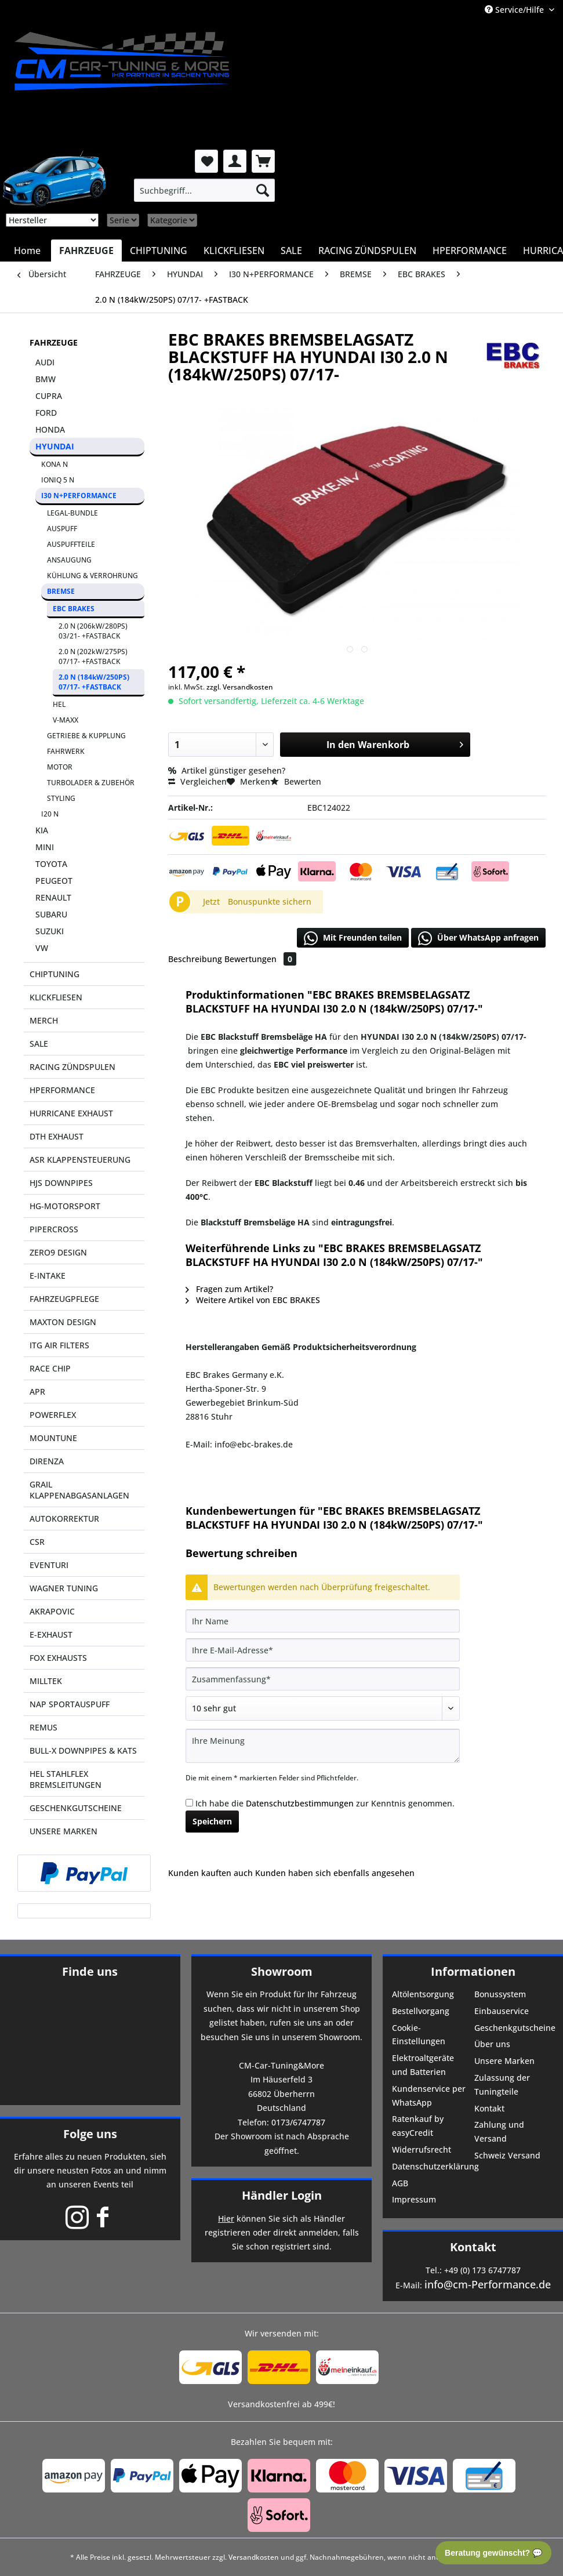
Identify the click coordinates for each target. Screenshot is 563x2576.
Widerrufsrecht (421, 2149)
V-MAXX (65, 720)
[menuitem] (204, 190)
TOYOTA (51, 863)
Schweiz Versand (507, 2155)
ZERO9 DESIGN (58, 1252)
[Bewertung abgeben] (323, 1708)
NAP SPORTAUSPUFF (70, 1704)
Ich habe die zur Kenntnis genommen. (325, 1803)
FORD (46, 412)
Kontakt (489, 2108)
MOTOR (59, 767)
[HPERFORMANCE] (469, 251)
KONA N (54, 464)
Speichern (212, 1821)
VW (41, 947)
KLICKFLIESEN (56, 997)
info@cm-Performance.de (487, 2284)
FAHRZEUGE (54, 342)
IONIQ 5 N (57, 480)
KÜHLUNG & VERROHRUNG (92, 575)
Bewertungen (260, 958)
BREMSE (61, 591)
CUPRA (48, 395)
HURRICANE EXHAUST (71, 1113)
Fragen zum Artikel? (229, 1288)
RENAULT (53, 897)
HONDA (50, 429)
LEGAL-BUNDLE (72, 513)
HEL (59, 704)
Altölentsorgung (423, 1994)
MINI (44, 846)
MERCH (44, 1020)
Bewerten (295, 781)
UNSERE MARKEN (63, 1831)
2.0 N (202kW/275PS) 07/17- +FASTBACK (93, 656)
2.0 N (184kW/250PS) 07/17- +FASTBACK (94, 682)
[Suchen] (262, 190)
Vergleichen (197, 781)
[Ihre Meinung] (323, 1746)
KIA (41, 830)
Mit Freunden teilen (353, 938)
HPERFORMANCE (62, 1089)
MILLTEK (46, 1680)
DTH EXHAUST (56, 1136)
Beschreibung (195, 958)
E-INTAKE (48, 1275)
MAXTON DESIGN (63, 1321)
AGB (400, 2183)
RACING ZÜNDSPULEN (72, 1066)
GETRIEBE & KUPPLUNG (86, 736)
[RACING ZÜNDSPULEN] (367, 251)
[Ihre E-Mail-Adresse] (323, 1649)
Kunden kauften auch (210, 1872)
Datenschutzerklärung (432, 2166)
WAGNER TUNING (64, 1588)
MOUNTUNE (53, 1437)
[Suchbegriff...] (204, 190)
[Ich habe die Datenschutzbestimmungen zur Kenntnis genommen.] (189, 1802)
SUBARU (51, 914)
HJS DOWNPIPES (61, 1182)
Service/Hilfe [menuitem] (515, 9)
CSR (37, 1541)
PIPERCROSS (54, 1229)
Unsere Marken (504, 2060)
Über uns (492, 2043)
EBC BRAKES (74, 609)
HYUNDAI (54, 446)
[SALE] (291, 251)
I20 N (50, 814)
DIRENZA (47, 1461)
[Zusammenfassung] (323, 1678)
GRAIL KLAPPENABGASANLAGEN (79, 1490)
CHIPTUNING (54, 973)
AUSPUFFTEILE (71, 544)
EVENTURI (49, 1564)
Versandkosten (253, 2557)
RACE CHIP (50, 1368)
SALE (39, 1043)
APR (37, 1391)
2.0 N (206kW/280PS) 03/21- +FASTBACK (93, 631)
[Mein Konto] (234, 161)
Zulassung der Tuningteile (502, 2084)
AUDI (45, 362)
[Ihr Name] (323, 1620)
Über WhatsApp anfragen (478, 938)
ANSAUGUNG (69, 560)
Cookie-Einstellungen (418, 2034)
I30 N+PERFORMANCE (79, 495)
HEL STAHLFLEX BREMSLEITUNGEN (65, 1779)
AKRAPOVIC (52, 1611)
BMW (45, 378)
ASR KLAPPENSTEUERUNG (80, 1159)
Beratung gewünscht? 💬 (493, 2552)
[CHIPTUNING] (158, 251)
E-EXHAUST (51, 1634)
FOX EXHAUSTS (58, 1657)
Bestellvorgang (420, 2010)
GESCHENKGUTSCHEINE (76, 1807)
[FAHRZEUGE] (86, 251)
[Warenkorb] (263, 161)
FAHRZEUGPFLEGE (64, 1298)
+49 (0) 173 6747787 (482, 2270)
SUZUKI (49, 931)
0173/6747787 (298, 2122)
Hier (226, 2218)
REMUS (43, 1727)
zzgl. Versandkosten (239, 687)
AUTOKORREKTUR (64, 1518)
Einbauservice (501, 2010)
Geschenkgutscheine (514, 2027)
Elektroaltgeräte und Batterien (423, 2064)
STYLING (61, 798)
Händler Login (282, 2195)
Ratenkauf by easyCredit (418, 2125)
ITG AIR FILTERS (59, 1345)
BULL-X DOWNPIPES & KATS (83, 1750)
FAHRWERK (66, 751)
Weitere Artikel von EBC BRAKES (253, 1299)
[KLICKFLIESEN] (234, 251)
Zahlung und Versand (499, 2131)
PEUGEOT (53, 880)
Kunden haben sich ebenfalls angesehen (335, 1872)
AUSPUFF (62, 529)
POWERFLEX (53, 1414)
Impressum (414, 2199)
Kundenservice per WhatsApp (429, 2095)
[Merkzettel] (206, 161)
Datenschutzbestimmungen (300, 1803)
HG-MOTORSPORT (65, 1205)
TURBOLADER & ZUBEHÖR (91, 783)
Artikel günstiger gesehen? (226, 770)
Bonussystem (500, 1994)
